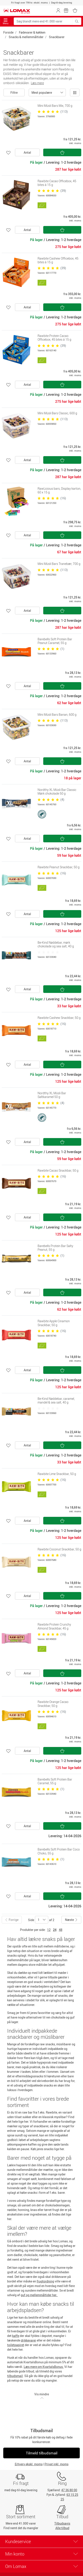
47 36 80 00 (69, 2490)
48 (60, 1930)
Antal (27, 152)
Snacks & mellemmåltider (26, 37)
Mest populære (42, 92)
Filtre (14, 92)
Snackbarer (57, 37)
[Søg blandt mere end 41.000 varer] (43, 21)
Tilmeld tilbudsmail (41, 2452)
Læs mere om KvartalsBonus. (44, 2367)
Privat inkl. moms (56, 2464)
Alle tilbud (62, 2528)
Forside (8, 32)
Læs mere (37, 83)
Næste (71, 1920)
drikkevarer (28, 2340)
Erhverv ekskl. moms (29, 2464)
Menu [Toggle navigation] (5, 21)
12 (49, 1930)
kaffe (15, 2336)
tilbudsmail (15, 2376)
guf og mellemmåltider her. (39, 2295)
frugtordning (45, 2281)
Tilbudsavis (62, 2523)
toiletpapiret (15, 2345)
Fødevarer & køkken (32, 32)
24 (54, 1930)
